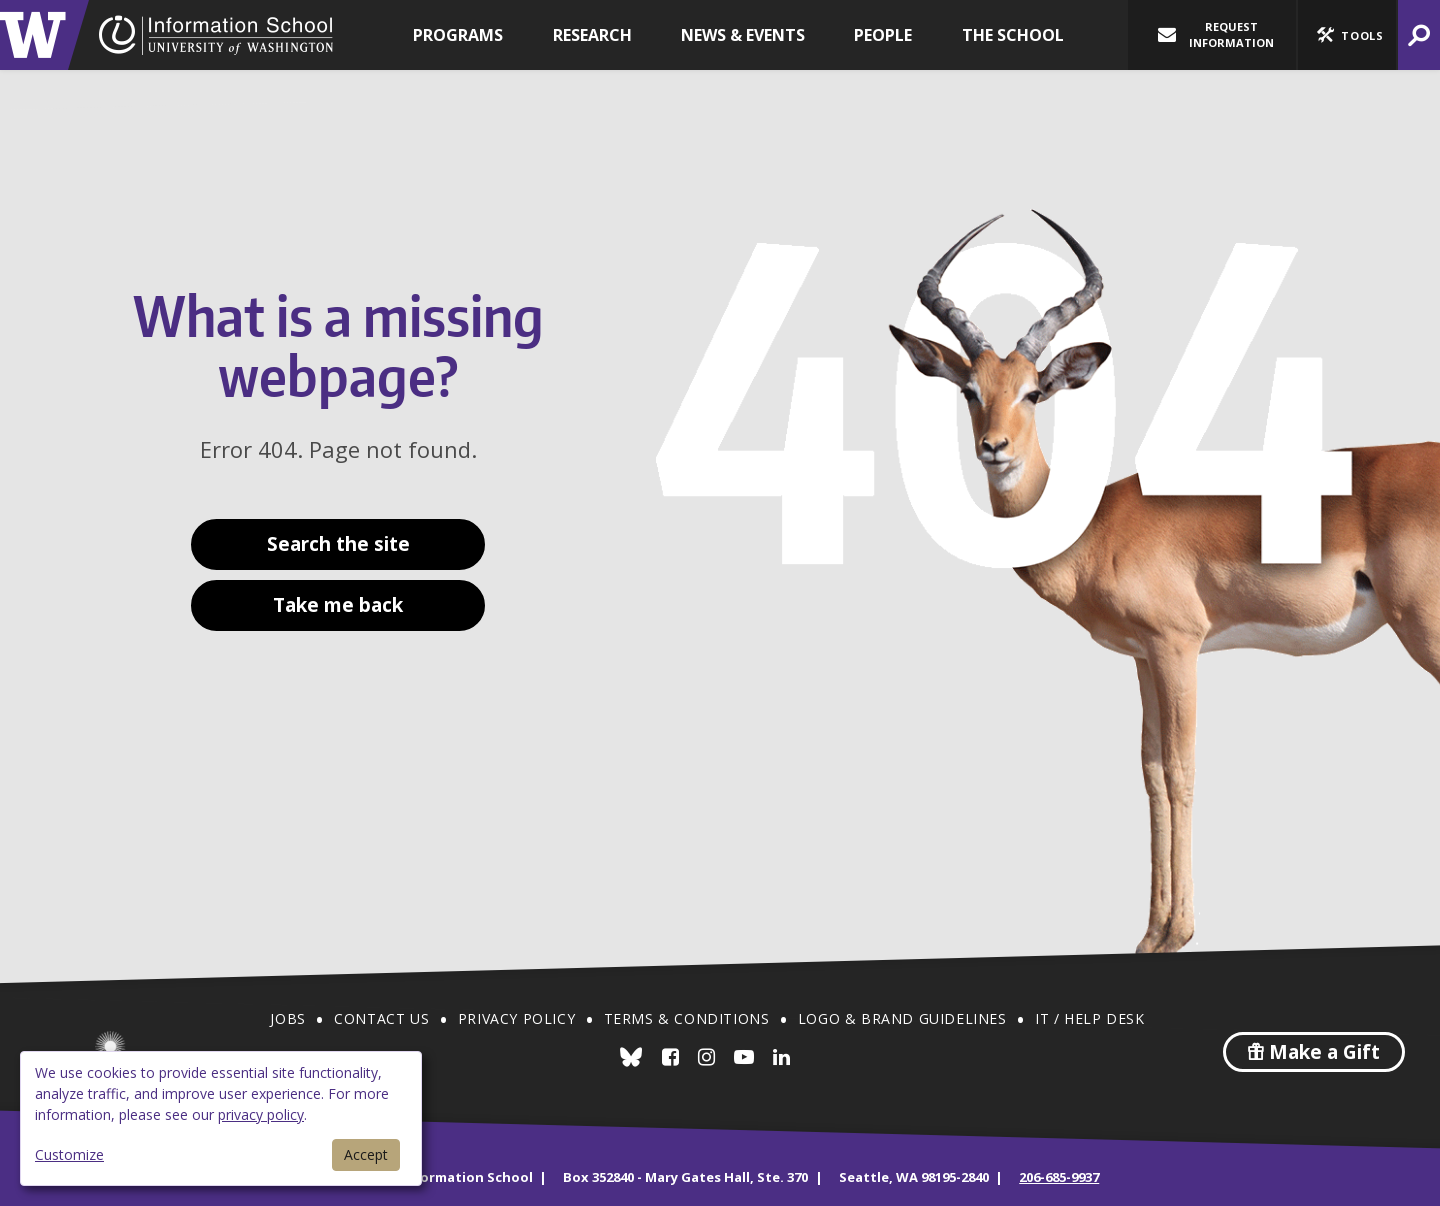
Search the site (338, 544)
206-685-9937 (1059, 1177)
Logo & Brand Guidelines (902, 1018)
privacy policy (261, 1114)
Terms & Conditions (687, 1018)
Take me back (338, 605)
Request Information (1216, 34)
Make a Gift (1314, 1052)
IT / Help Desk (1089, 1018)
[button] (1347, 35)
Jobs (287, 1018)
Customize (69, 1154)
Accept (366, 1154)
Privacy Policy (516, 1018)
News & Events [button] (743, 35)
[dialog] (221, 1118)
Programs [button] (458, 35)
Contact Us (381, 1018)
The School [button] (1013, 35)
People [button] (883, 35)
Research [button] (592, 35)
